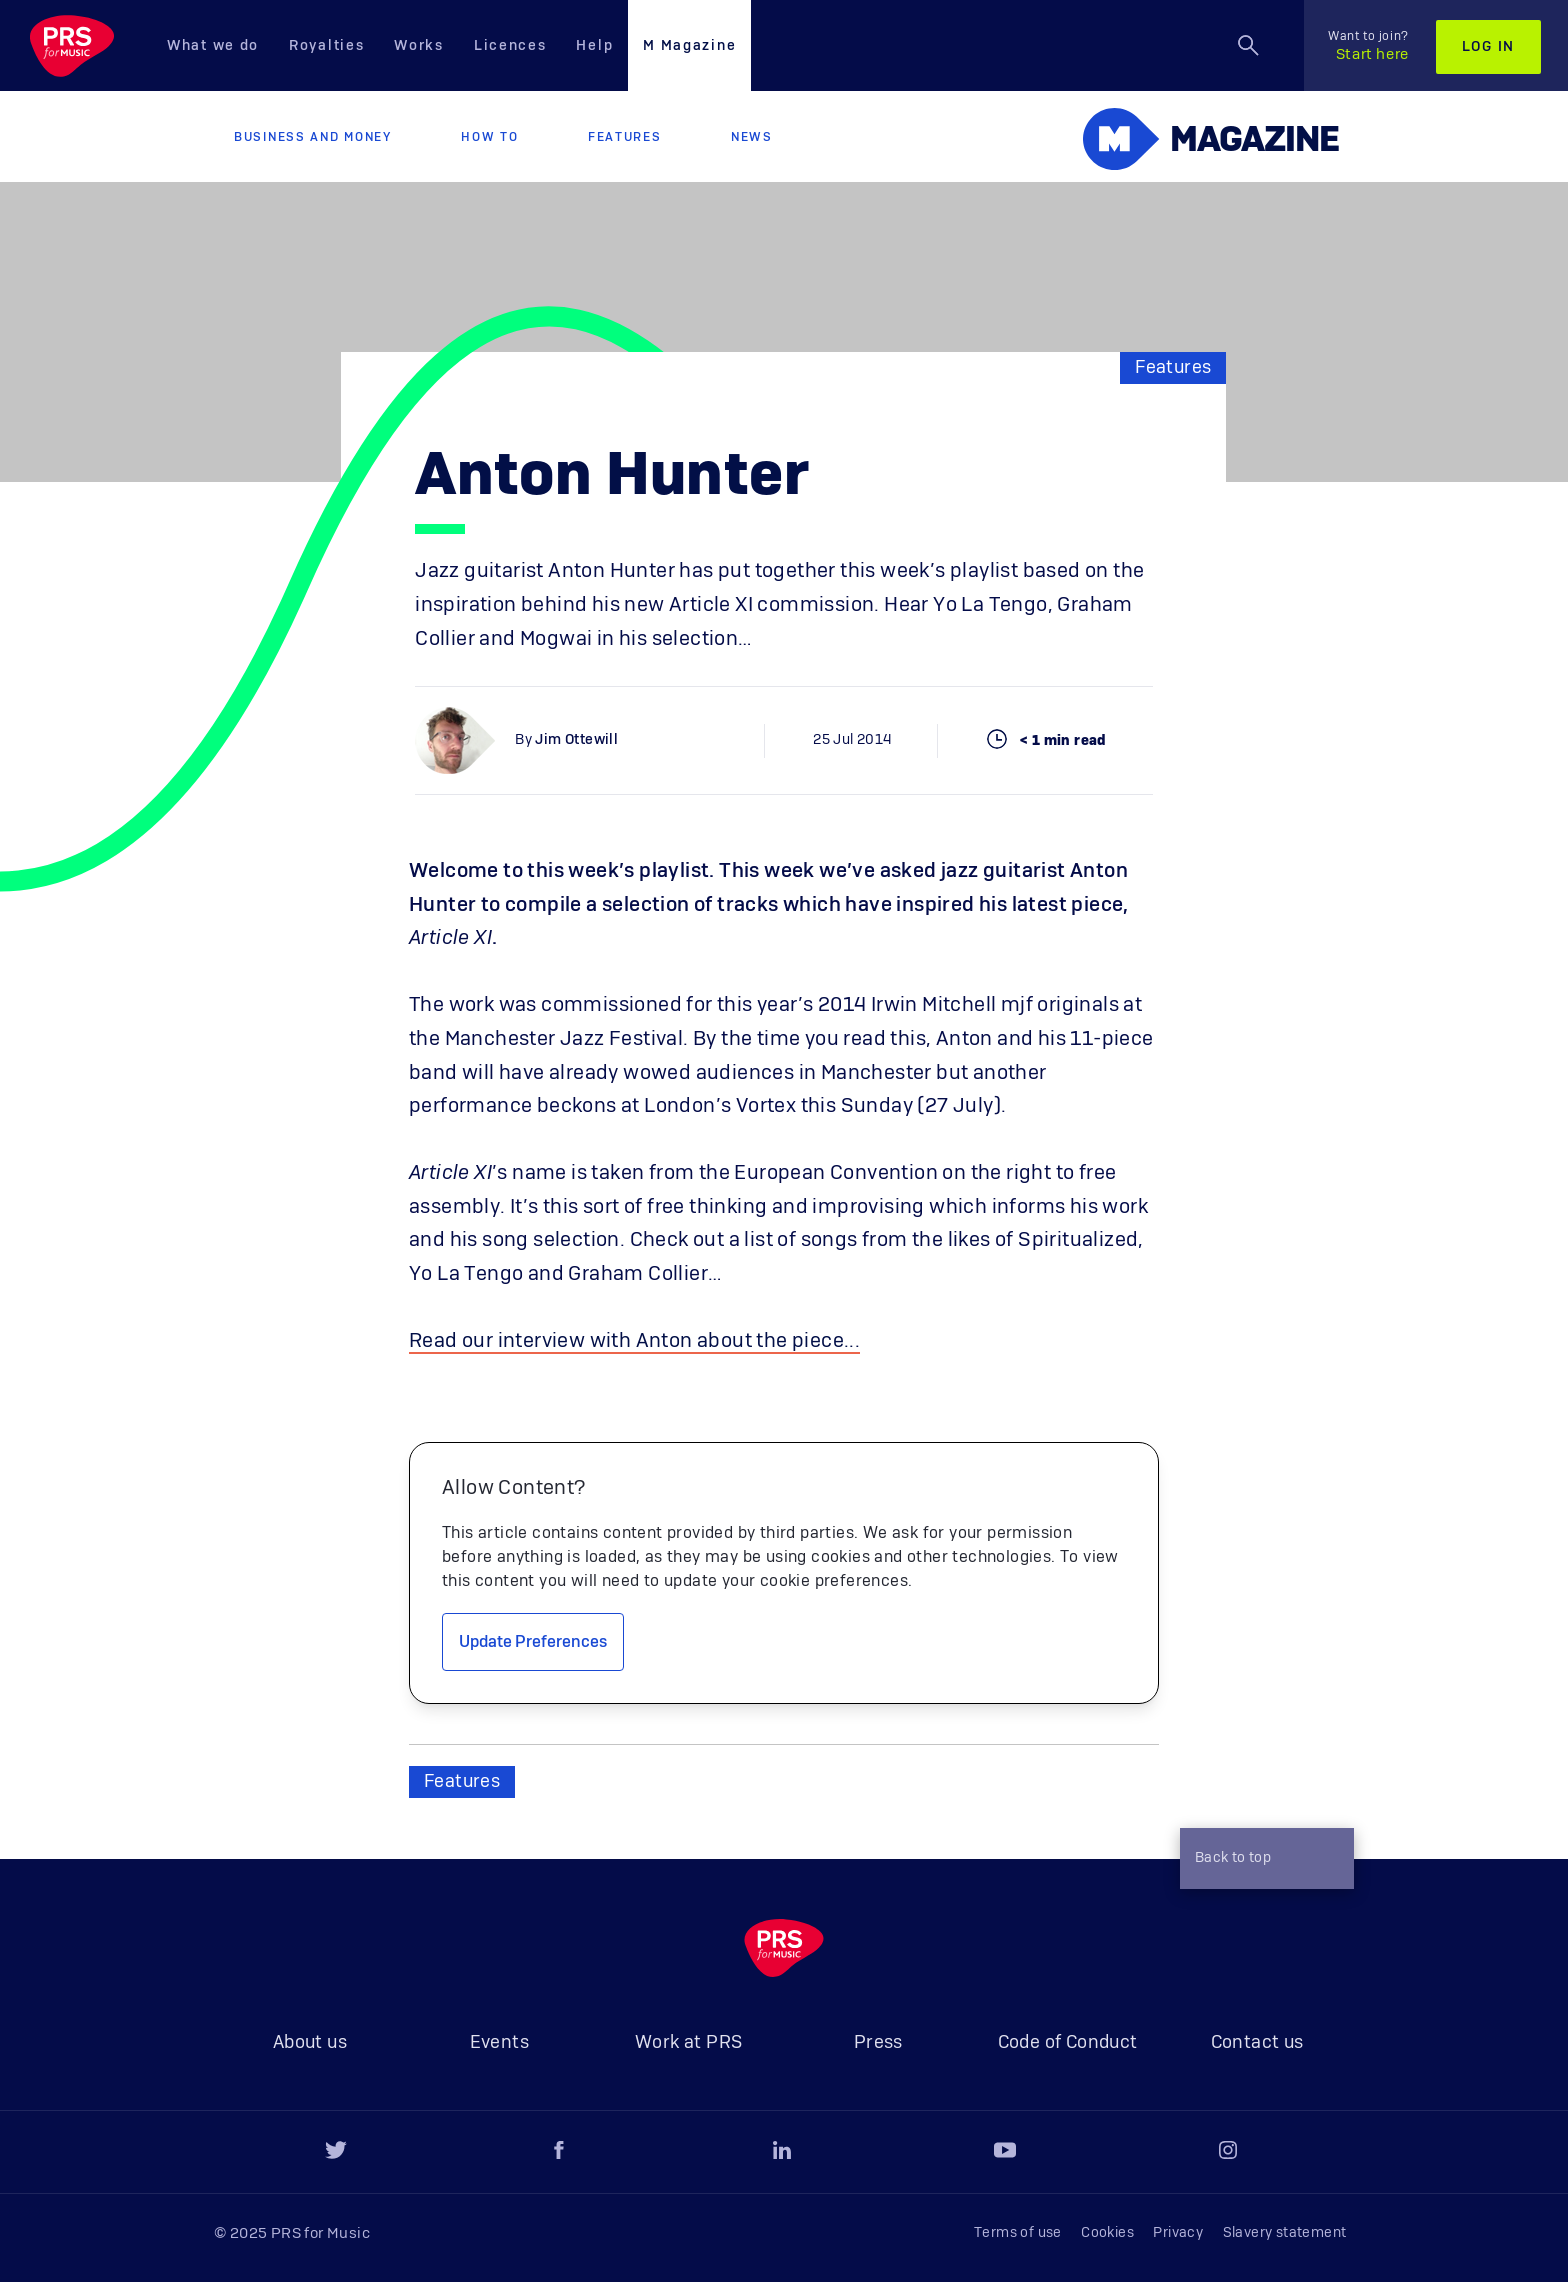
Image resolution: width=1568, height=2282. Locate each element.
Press (878, 2043)
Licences (510, 46)
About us (310, 2043)
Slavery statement (1285, 2233)
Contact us (1257, 2043)
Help (594, 46)
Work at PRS (688, 2043)
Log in (1488, 47)
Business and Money (313, 137)
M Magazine (689, 46)
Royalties (326, 46)
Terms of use (1018, 2233)
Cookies (1107, 2233)
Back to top (1262, 1861)
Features (625, 137)
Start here (1368, 46)
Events (499, 2043)
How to (489, 137)
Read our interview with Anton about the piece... (634, 1341)
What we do (213, 46)
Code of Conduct (1068, 2043)
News (752, 137)
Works (419, 46)
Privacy (1178, 2233)
